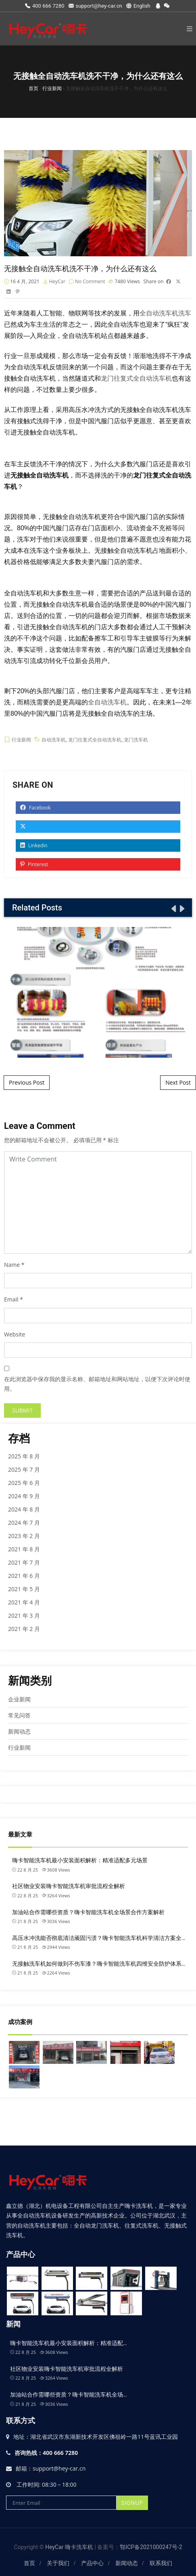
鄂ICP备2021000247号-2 (151, 2547)
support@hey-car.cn (95, 5)
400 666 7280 (45, 5)
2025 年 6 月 (24, 1483)
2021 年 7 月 (24, 1562)
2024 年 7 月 (24, 1522)
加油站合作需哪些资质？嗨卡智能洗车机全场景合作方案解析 (88, 1912)
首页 (29, 2563)
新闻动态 (19, 1731)
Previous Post (26, 1082)
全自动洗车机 (107, 702)
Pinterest (34, 864)
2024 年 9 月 (24, 1496)
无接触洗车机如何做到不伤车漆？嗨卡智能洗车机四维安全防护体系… (98, 1963)
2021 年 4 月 (24, 1602)
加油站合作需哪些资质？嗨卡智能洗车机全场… (68, 2394)
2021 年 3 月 (24, 1615)
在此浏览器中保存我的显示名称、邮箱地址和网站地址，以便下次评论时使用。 (97, 1384)
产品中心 (92, 2563)
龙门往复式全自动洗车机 (136, 378)
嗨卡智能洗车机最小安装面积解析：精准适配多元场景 (80, 1860)
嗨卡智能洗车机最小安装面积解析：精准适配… (68, 2343)
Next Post (178, 1082)
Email (11, 1299)
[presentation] (173, 908)
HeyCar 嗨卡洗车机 (69, 2547)
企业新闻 (19, 1699)
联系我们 (161, 2563)
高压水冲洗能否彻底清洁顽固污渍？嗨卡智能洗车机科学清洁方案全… (98, 1938)
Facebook (35, 807)
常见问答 (19, 1715)
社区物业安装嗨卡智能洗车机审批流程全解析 (68, 1886)
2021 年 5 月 (24, 1589)
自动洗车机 (54, 739)
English (138, 5)
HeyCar (57, 281)
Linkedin (34, 845)
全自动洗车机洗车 (165, 313)
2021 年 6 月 (24, 1575)
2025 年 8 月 (24, 1456)
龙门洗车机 (136, 739)
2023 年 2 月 (24, 1536)
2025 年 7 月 (24, 1469)
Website (14, 1334)
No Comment (90, 281)
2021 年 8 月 (24, 1549)
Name (12, 1264)
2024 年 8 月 (24, 1509)
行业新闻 (21, 739)
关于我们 (58, 2563)
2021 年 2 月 (24, 1629)
